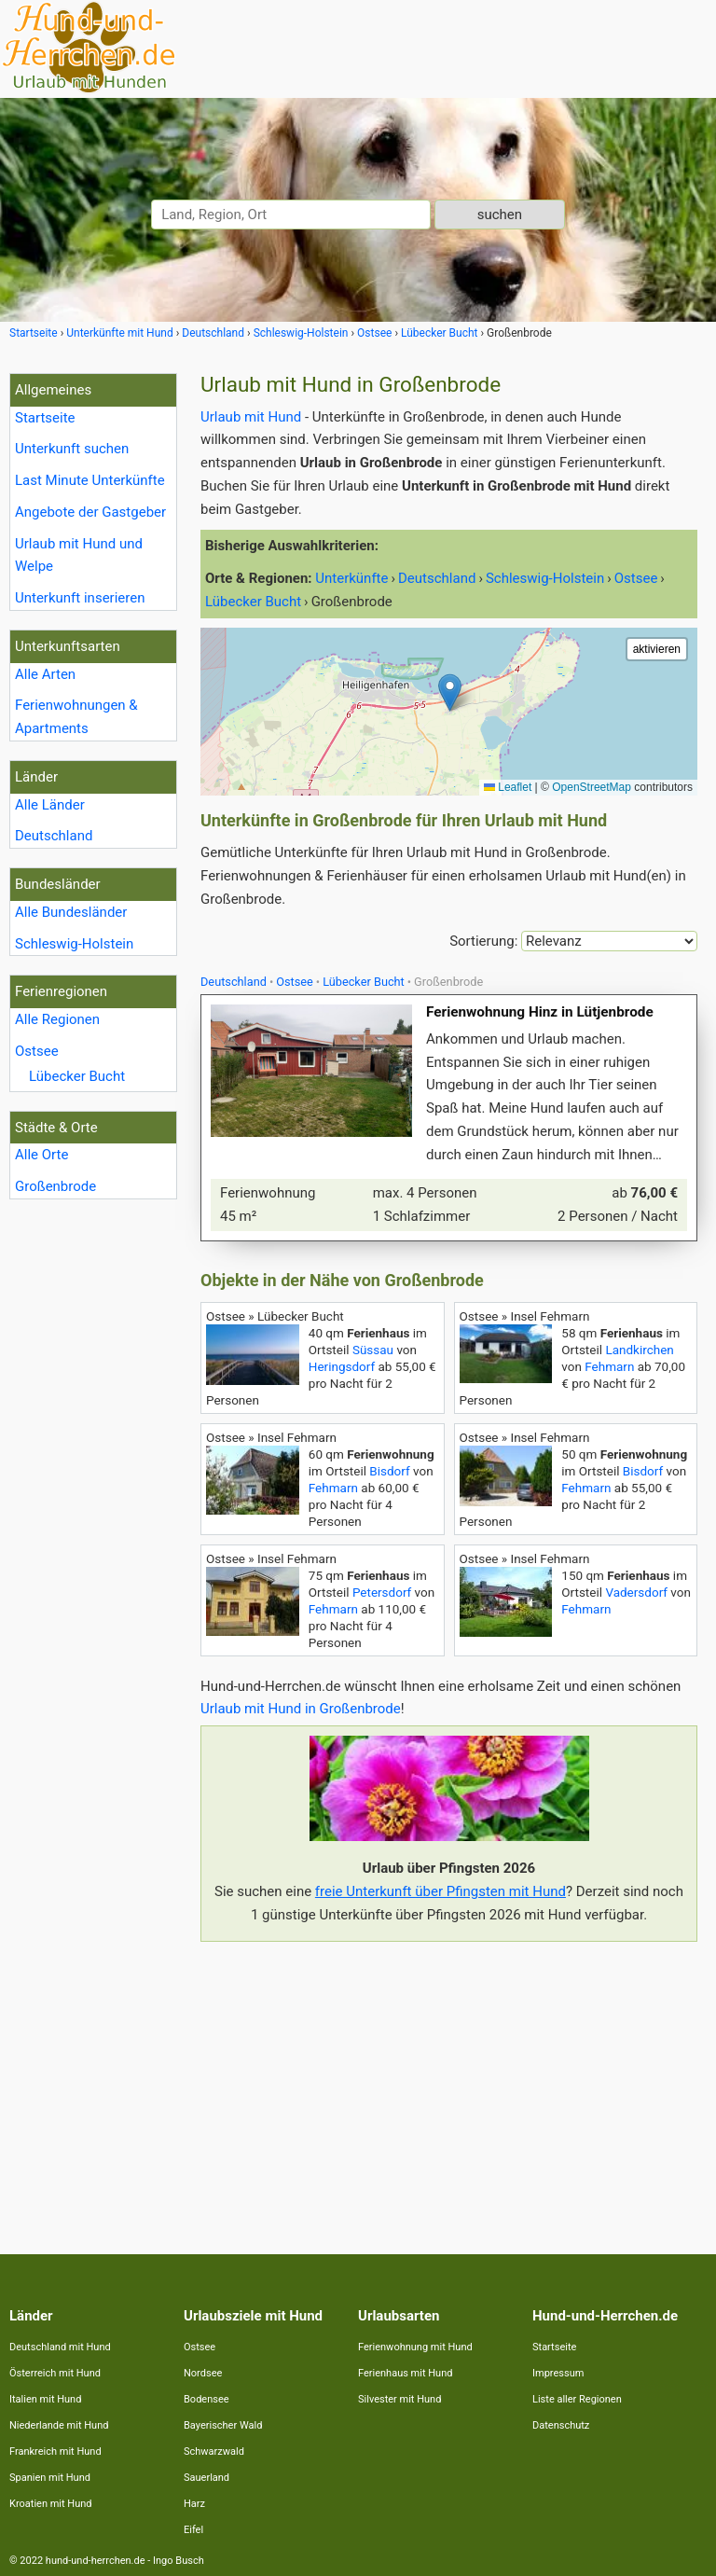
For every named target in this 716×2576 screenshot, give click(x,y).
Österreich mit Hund (55, 2373)
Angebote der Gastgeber (90, 512)
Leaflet (507, 787)
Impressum (558, 2373)
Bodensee (206, 2399)
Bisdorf (389, 1470)
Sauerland (206, 2478)
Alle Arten (45, 674)
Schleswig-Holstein (74, 943)
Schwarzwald (214, 2451)
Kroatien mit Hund (50, 2504)
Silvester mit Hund (399, 2399)
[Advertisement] (448, 2086)
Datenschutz (560, 2425)
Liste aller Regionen (577, 2399)
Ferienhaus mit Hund (405, 2373)
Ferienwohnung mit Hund (415, 2347)
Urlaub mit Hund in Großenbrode (300, 1708)
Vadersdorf (636, 1592)
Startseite (45, 417)
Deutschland (53, 835)
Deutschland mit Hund (60, 2347)
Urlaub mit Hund (250, 417)
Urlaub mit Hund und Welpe (79, 555)
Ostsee (37, 1051)
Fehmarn (609, 1366)
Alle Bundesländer (71, 912)
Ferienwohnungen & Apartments (76, 717)
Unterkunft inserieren (80, 597)
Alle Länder (50, 804)
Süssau (372, 1349)
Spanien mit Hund (49, 2478)
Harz (194, 2504)
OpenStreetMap (591, 787)
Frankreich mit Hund (55, 2451)
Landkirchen (639, 1349)
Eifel (193, 2530)
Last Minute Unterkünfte (90, 480)
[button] (449, 692)
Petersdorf (381, 1592)
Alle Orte (41, 1154)
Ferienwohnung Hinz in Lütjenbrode (540, 1012)
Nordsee (203, 2373)
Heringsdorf (342, 1366)
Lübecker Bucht (77, 1076)
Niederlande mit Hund (58, 2425)
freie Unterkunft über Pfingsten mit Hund (440, 1891)
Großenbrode (55, 1186)
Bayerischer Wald (223, 2425)
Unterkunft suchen (72, 448)
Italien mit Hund (45, 2399)
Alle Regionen (57, 1019)
